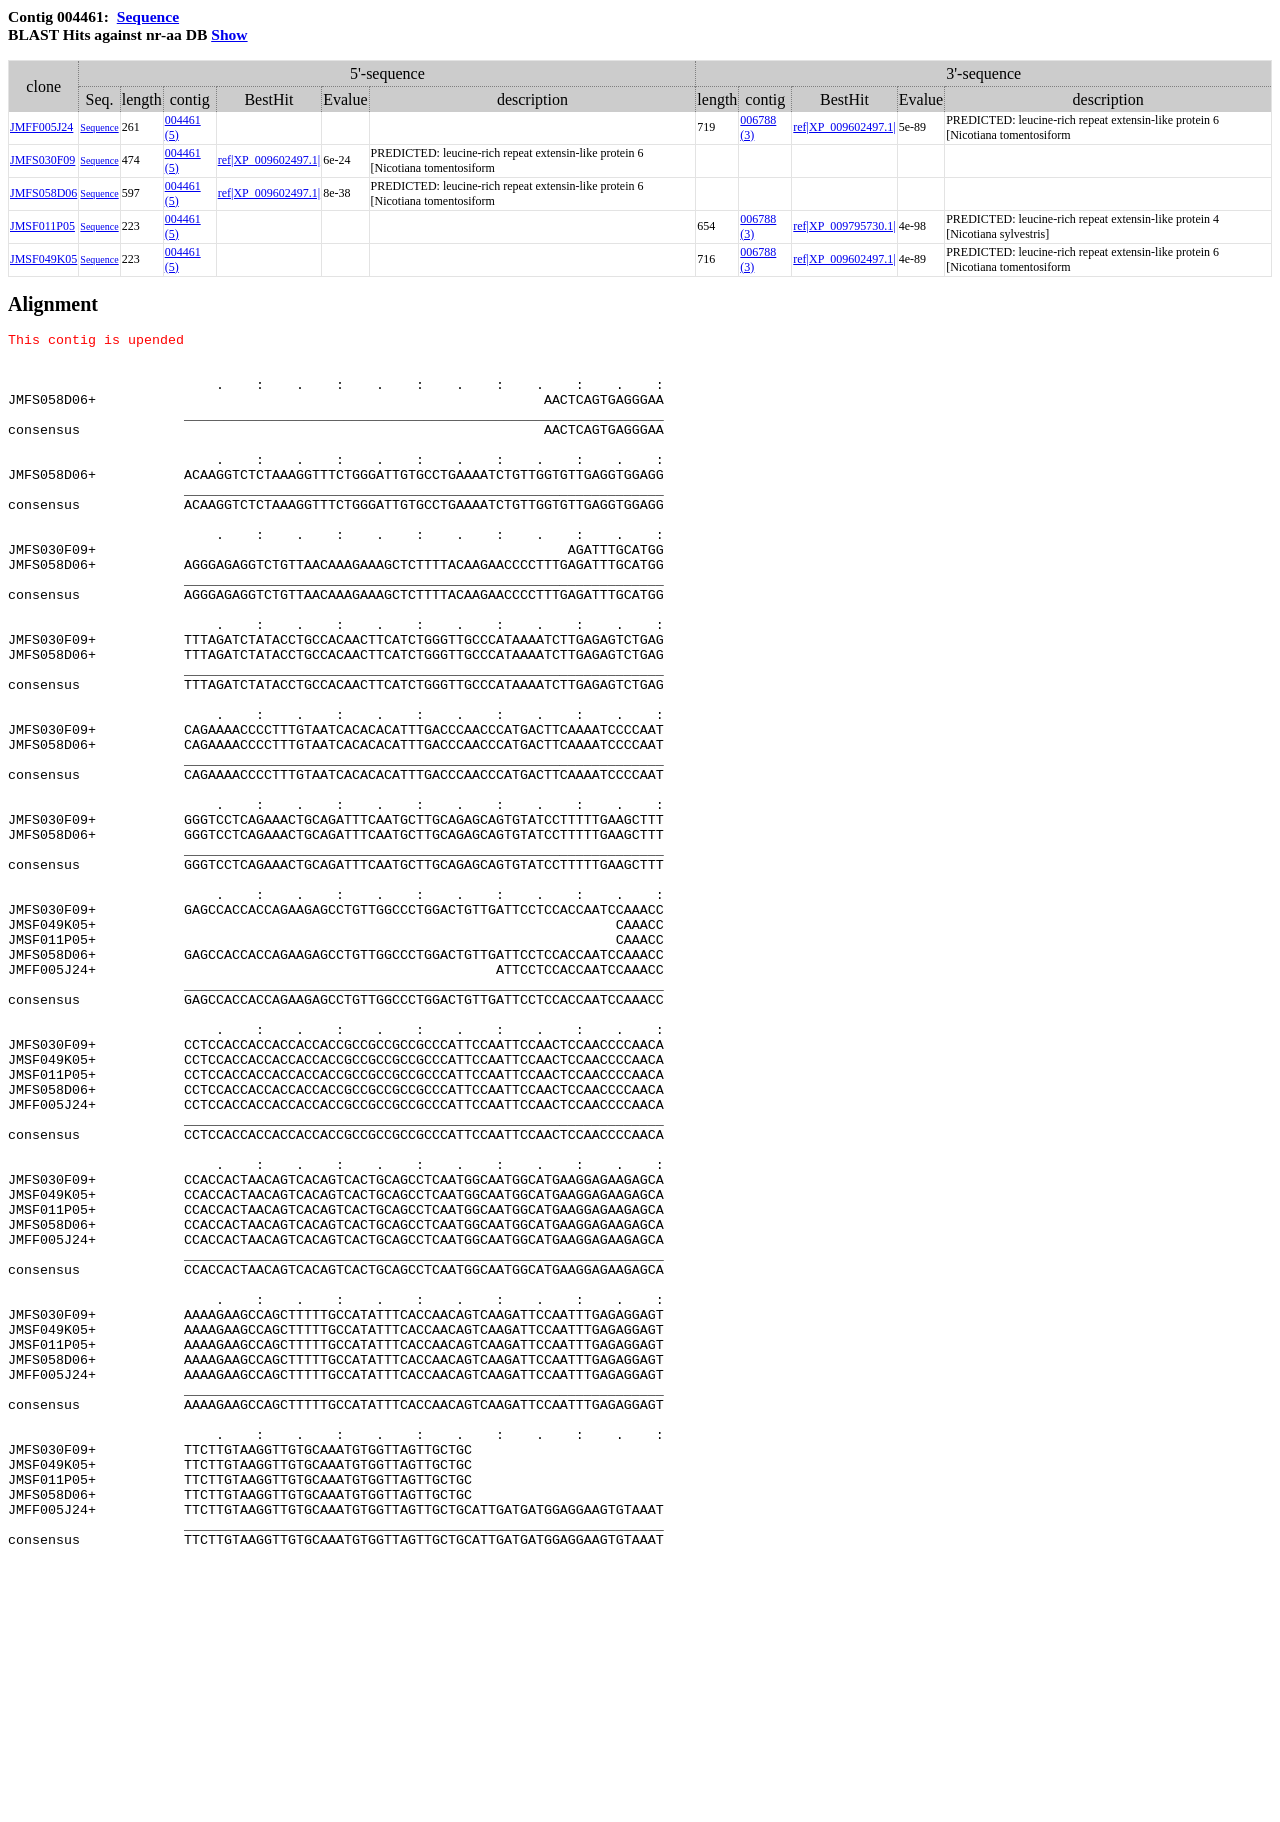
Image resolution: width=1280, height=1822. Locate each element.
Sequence (148, 16)
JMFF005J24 (41, 127)
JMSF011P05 (42, 226)
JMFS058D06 (43, 193)
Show (229, 34)
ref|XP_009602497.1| (844, 127)
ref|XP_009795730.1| (844, 226)
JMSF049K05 (43, 259)
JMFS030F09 (42, 160)
